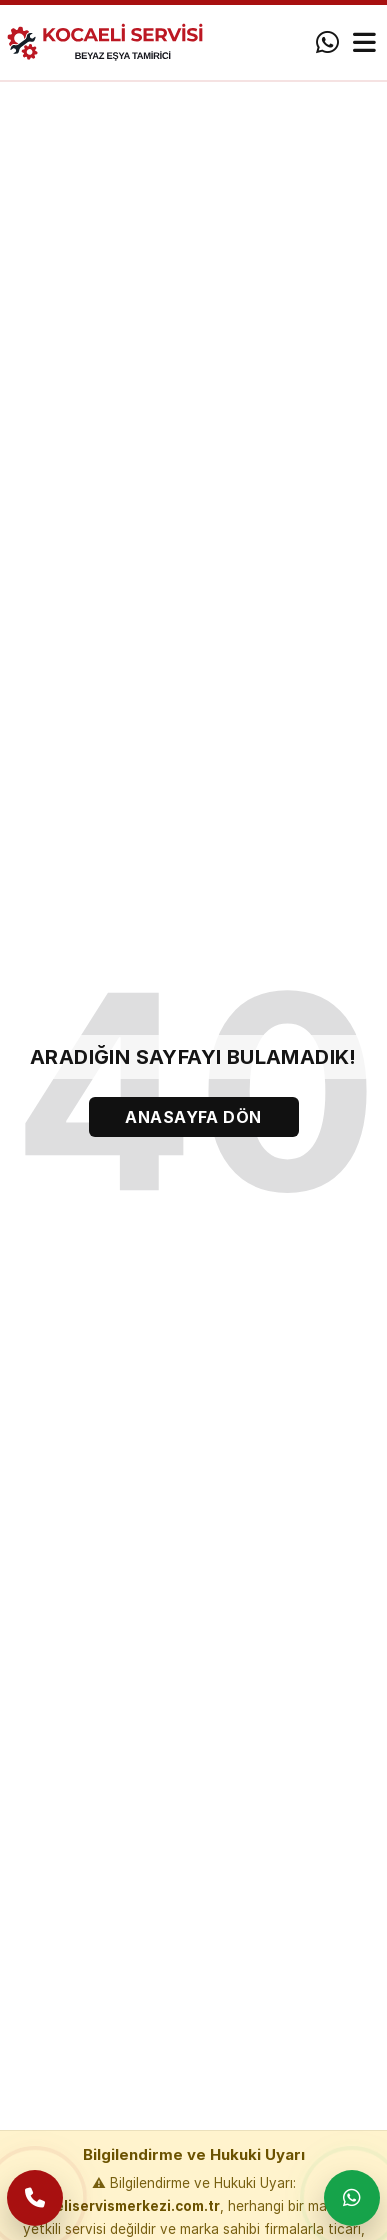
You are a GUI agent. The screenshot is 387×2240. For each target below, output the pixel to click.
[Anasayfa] (114, 42)
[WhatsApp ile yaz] (352, 2198)
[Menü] (364, 43)
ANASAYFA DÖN (193, 1117)
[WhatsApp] (327, 43)
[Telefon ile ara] (35, 2198)
